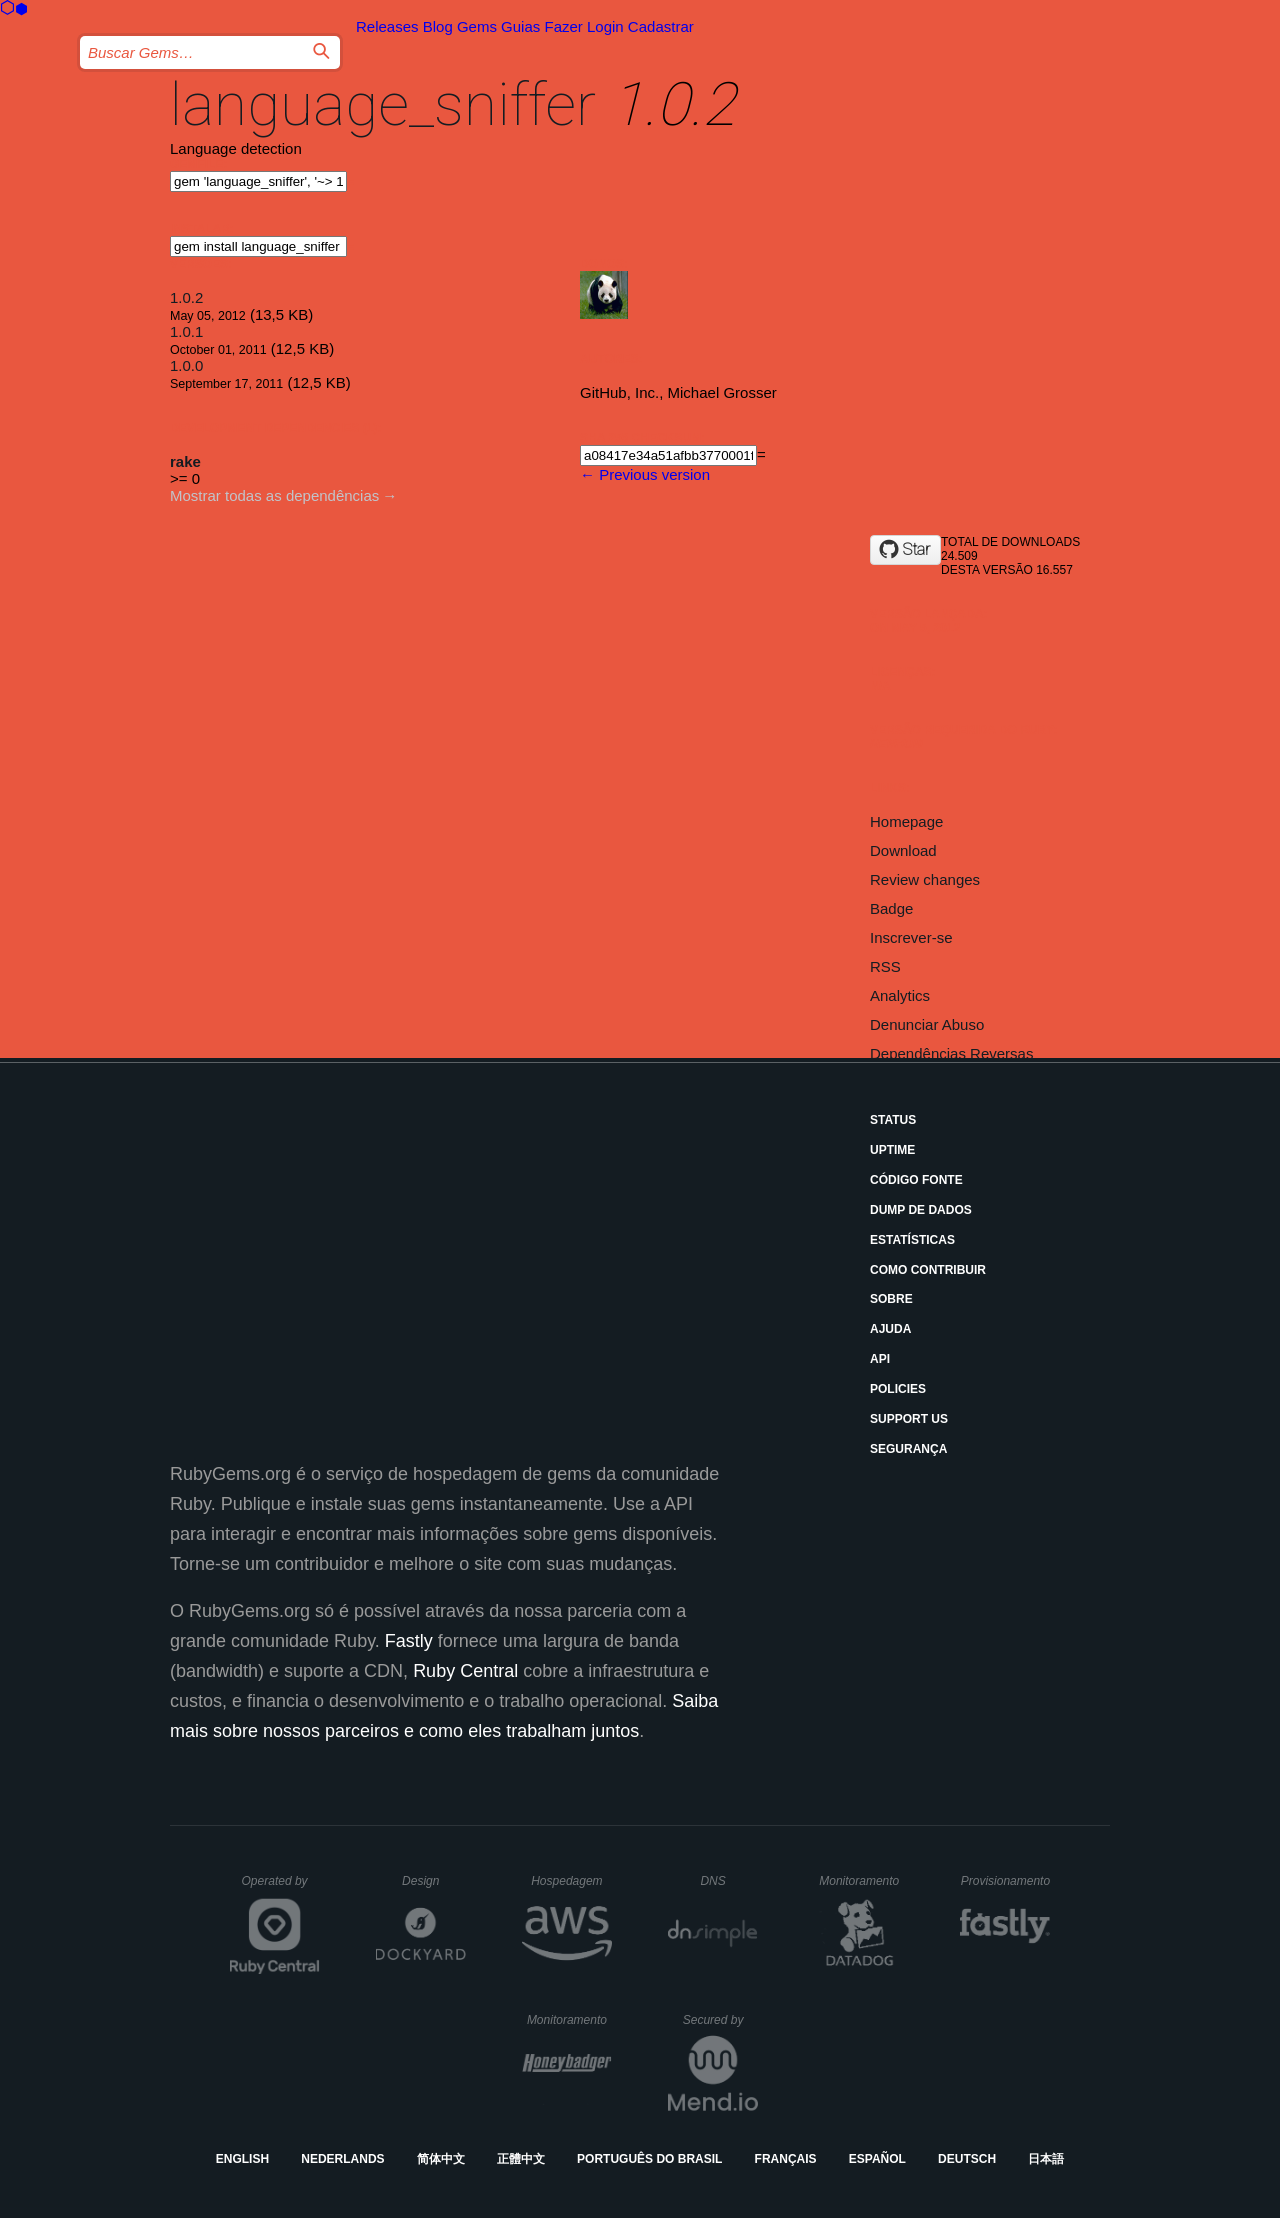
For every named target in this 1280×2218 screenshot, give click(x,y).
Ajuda (890, 1329)
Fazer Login (583, 26)
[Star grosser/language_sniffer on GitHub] (905, 550)
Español (877, 2159)
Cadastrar (661, 26)
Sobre (891, 1299)
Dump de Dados (921, 1210)
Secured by (720, 2020)
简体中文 (441, 2159)
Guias (520, 26)
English (242, 2159)
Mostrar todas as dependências (274, 495)
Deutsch (967, 2159)
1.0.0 (186, 365)
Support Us (909, 1419)
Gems (477, 26)
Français (786, 2159)
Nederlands (342, 2159)
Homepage (906, 821)
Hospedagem (571, 1881)
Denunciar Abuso (927, 1024)
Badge (891, 908)
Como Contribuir (928, 1270)
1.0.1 (186, 331)
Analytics (900, 995)
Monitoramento (861, 1881)
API (880, 1359)
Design (434, 1881)
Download (903, 850)
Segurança (908, 1449)
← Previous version (645, 474)
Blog (438, 26)
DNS (729, 1881)
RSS (885, 966)
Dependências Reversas (951, 1053)
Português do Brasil (649, 2159)
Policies (898, 1389)
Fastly (409, 1641)
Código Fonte (916, 1180)
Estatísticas (912, 1240)
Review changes (925, 879)
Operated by (281, 1888)
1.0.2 (186, 297)
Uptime (892, 1150)
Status (893, 1120)
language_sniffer (383, 104)
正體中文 (521, 2159)
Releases (387, 26)
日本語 (1046, 2159)
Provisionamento (1006, 1881)
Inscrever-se (911, 937)
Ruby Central (465, 1671)
